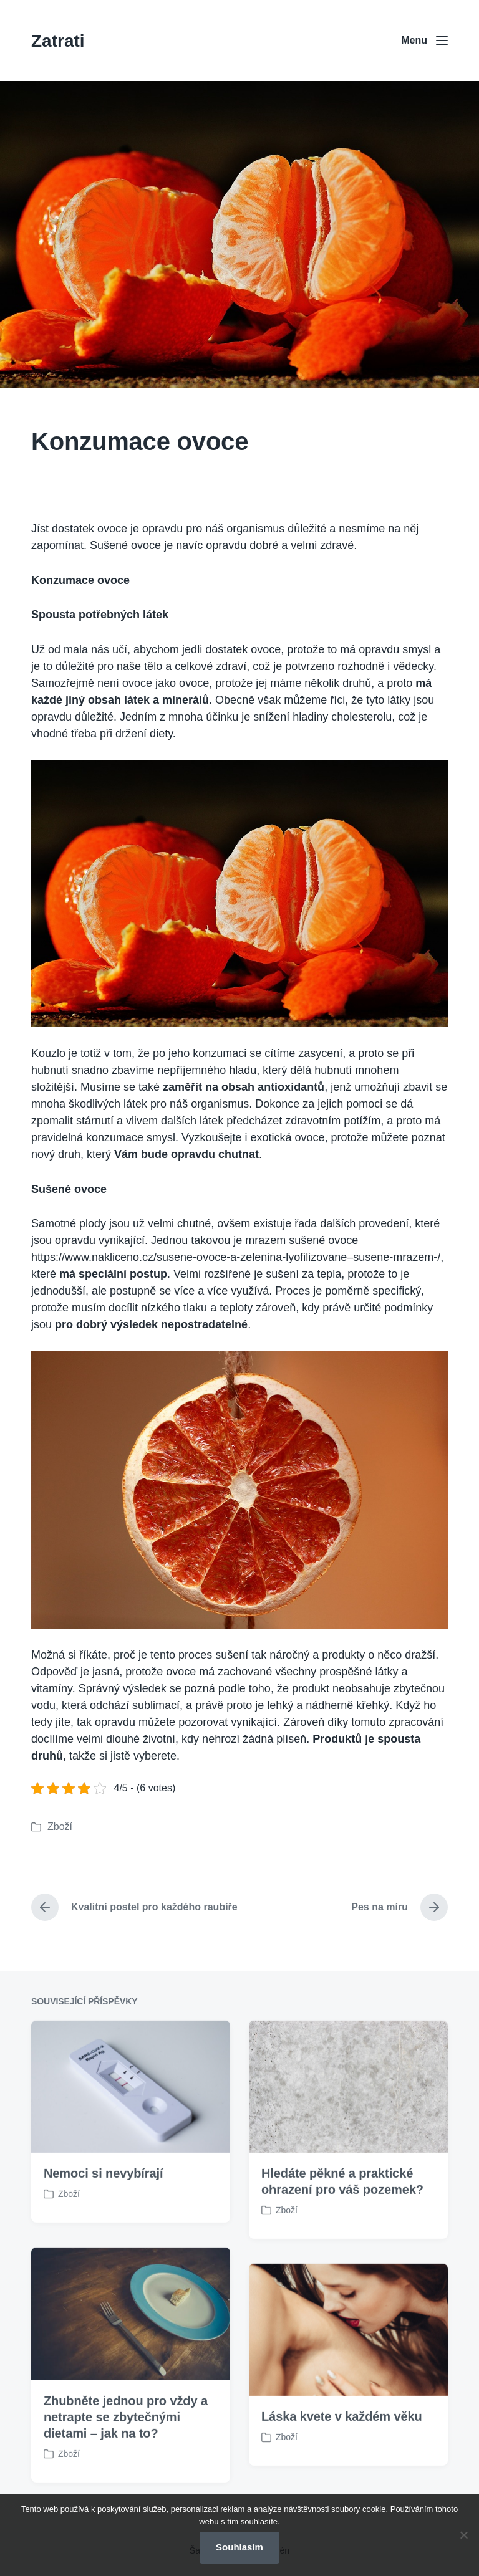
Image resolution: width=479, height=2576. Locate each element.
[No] (463, 2535)
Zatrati (58, 40)
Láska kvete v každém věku (341, 2479)
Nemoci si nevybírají (103, 2236)
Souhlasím (239, 2547)
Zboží (59, 1826)
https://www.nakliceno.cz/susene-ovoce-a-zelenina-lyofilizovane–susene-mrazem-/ (235, 1257)
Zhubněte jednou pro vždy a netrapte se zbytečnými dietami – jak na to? (126, 2480)
